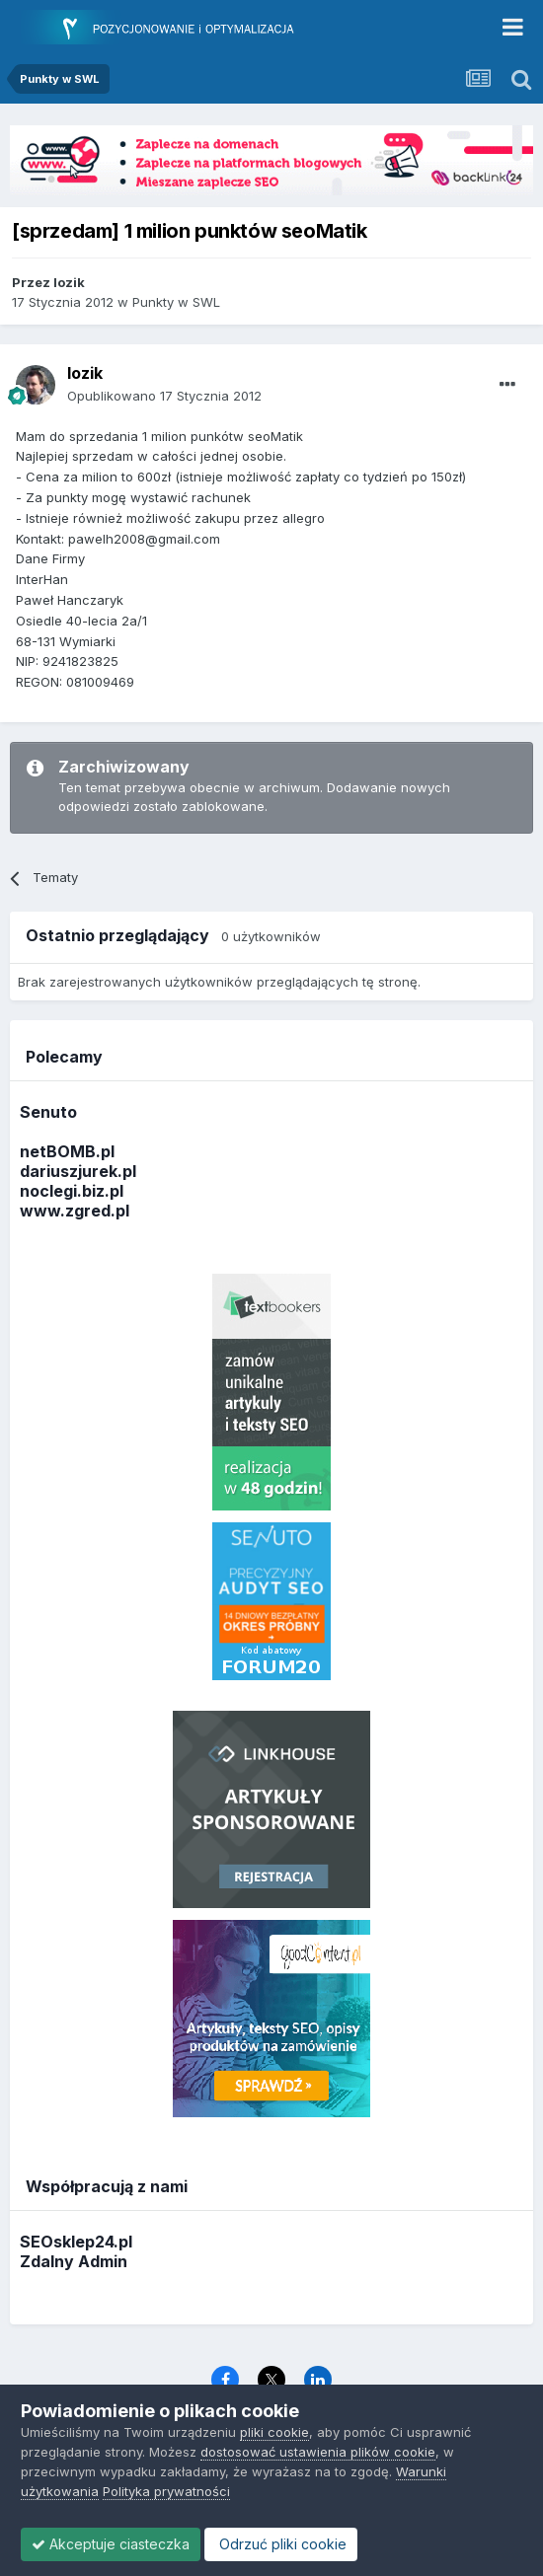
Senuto (48, 1112)
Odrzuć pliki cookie (281, 2544)
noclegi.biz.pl (71, 1191)
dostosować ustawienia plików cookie (317, 2452)
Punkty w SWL (176, 302)
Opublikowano (164, 396)
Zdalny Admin (73, 2261)
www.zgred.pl (74, 1210)
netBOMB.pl (67, 1151)
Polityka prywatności (166, 2491)
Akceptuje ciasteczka (111, 2544)
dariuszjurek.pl (78, 1171)
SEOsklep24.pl (76, 2241)
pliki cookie (274, 2432)
